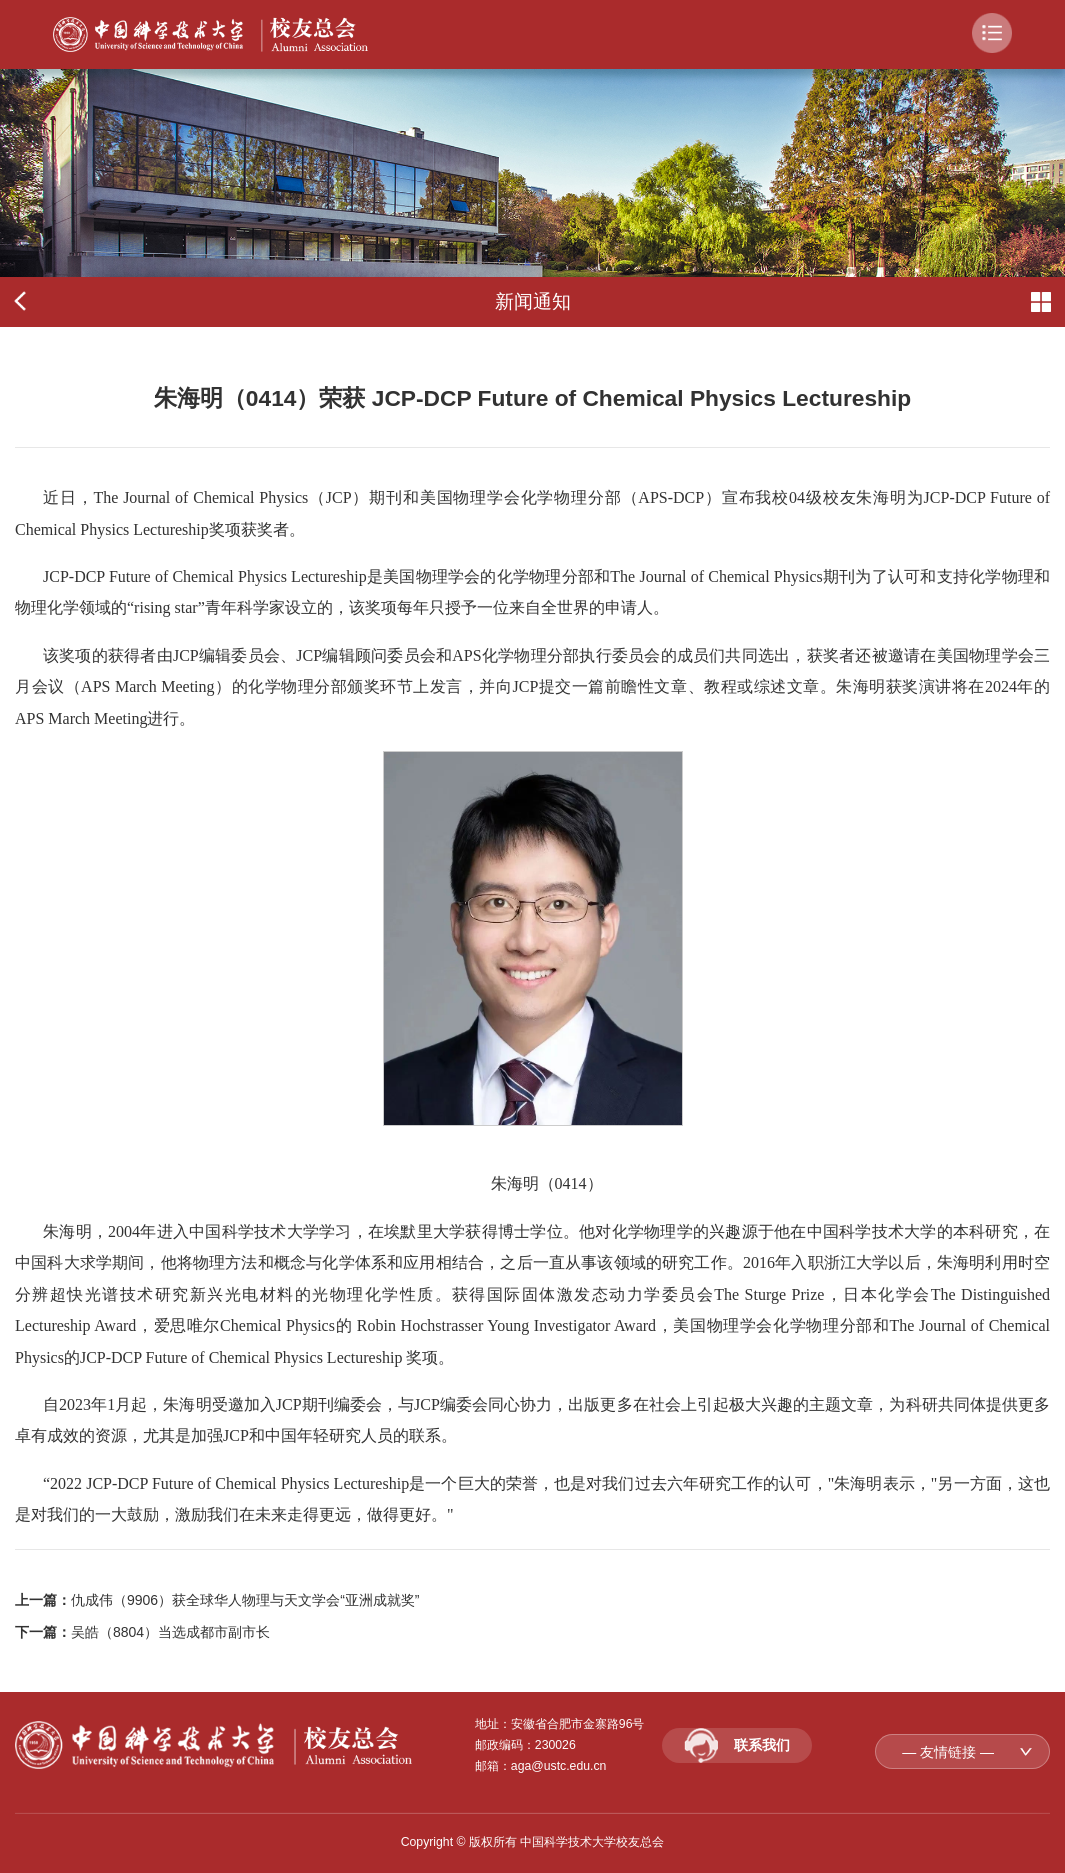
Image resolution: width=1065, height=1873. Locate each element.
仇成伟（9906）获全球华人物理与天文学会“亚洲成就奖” (245, 1600)
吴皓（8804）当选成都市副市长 (170, 1632)
